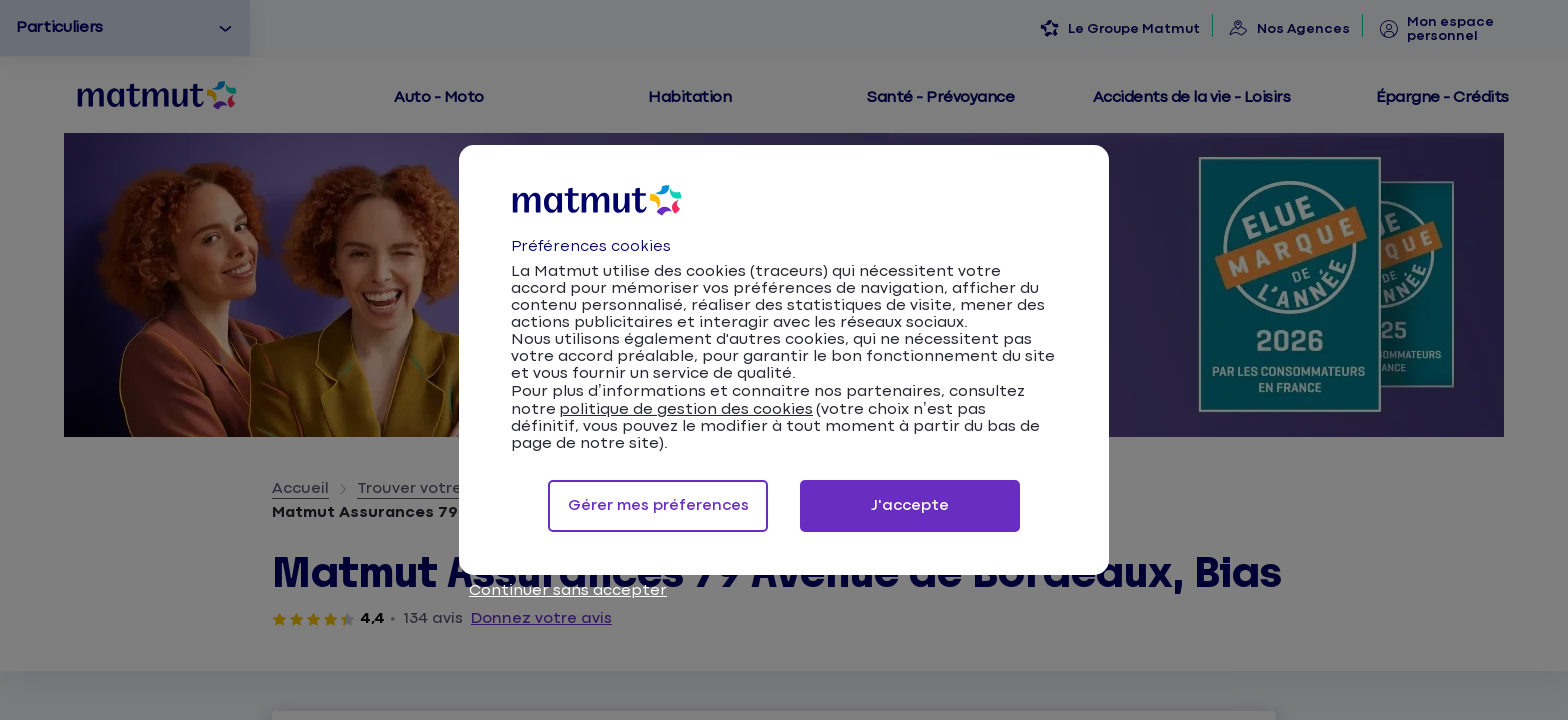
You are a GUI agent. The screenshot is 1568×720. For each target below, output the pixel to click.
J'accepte (910, 505)
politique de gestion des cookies (686, 409)
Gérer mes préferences (658, 505)
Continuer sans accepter (568, 590)
